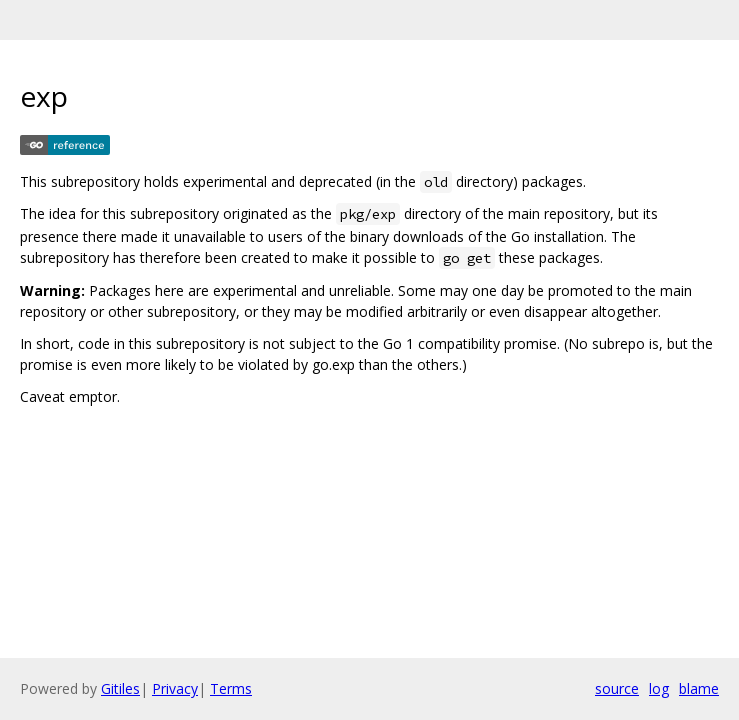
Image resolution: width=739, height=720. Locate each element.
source (617, 688)
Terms (231, 688)
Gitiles (120, 688)
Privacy (175, 688)
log (659, 688)
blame (699, 688)
